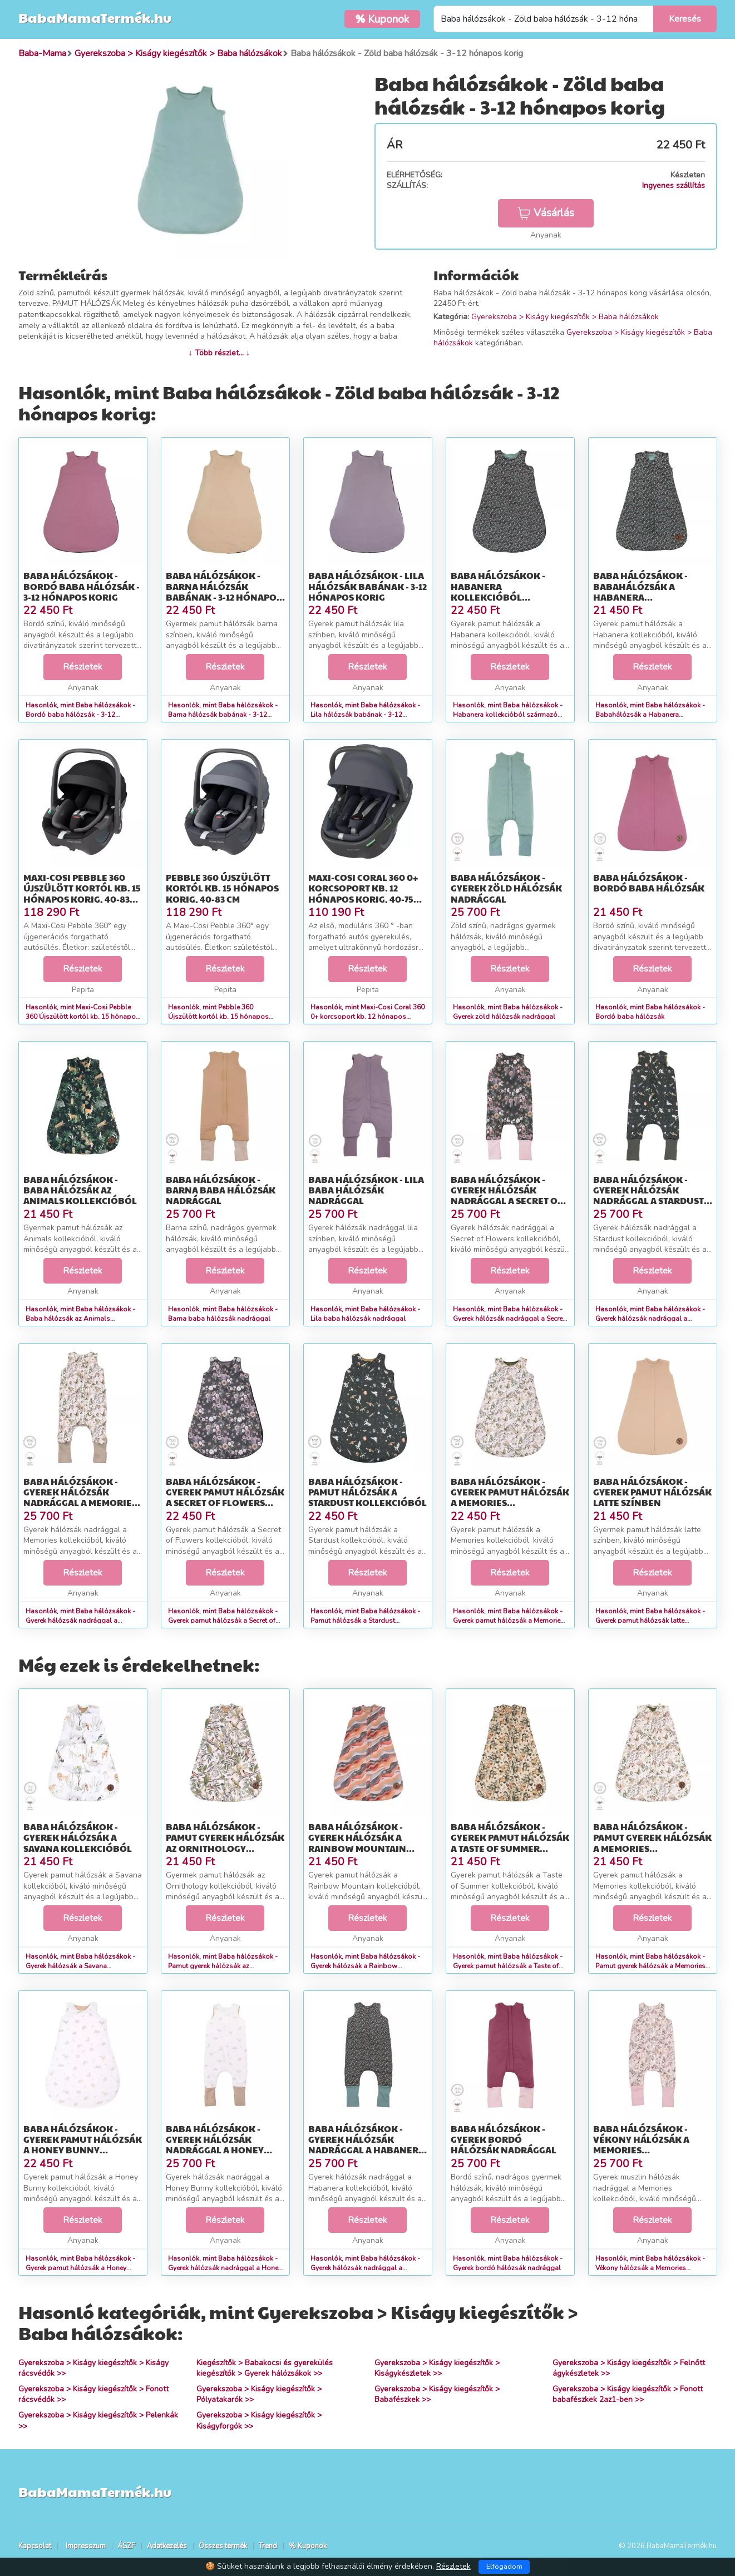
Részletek (82, 667)
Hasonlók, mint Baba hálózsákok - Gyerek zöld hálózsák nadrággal (508, 1012)
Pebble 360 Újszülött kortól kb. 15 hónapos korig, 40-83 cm (222, 888)
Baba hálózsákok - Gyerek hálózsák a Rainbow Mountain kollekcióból (357, 1842)
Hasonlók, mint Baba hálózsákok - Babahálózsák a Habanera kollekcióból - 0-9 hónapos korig (650, 715)
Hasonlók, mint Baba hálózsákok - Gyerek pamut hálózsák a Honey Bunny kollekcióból (80, 2268)
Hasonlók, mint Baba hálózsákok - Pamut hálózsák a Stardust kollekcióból (365, 1620)
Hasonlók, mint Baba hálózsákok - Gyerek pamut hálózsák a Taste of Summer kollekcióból (508, 1966)
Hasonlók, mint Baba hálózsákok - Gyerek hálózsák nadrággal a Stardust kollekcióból (650, 1318)
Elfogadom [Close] (504, 2567)
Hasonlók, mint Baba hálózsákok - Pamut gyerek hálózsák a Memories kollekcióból (650, 1966)
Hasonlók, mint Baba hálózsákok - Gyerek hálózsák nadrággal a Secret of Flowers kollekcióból (509, 1318)
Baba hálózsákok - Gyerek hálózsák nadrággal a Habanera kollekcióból (366, 2144)
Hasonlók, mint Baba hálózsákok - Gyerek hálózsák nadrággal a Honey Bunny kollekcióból (225, 2268)
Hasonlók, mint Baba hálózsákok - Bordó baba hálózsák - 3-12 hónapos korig (80, 715)
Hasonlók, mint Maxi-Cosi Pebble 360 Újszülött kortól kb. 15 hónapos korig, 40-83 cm (83, 1017)
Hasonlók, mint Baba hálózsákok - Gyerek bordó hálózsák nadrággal (508, 2263)
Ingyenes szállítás (673, 185)
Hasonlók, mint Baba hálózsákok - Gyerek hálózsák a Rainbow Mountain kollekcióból (365, 1966)
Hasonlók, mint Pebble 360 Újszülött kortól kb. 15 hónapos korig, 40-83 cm (218, 1017)
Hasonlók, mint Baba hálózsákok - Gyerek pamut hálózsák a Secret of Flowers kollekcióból (223, 1620)
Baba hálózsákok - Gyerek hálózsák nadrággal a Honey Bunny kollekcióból (219, 2144)
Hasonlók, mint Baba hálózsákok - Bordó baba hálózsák (650, 1012)
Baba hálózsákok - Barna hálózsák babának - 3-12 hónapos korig (224, 591)
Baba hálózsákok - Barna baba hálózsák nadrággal (220, 1190)
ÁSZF (126, 2546)
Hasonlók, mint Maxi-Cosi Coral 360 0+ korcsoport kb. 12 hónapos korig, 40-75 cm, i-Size (367, 1017)
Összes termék (223, 2546)
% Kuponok (308, 2546)
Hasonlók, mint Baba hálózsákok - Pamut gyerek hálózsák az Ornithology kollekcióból (223, 1966)
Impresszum (86, 2546)
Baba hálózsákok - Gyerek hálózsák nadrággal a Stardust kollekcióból (648, 1195)
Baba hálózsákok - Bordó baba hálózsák (648, 882)
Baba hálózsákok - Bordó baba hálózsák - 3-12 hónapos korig (81, 586)
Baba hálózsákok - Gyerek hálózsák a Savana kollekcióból (77, 1837)
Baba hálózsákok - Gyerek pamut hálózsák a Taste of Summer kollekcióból (510, 1842)
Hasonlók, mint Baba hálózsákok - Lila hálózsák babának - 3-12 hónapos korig (365, 715)
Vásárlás (545, 213)
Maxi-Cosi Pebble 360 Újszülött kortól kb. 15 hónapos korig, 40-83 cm (82, 893)
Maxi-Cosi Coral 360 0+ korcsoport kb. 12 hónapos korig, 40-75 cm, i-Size (363, 893)
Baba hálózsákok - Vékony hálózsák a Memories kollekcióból (641, 2144)
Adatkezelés (167, 2546)
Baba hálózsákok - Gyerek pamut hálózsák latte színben (652, 1492)
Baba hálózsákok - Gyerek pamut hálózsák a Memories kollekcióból (510, 1497)
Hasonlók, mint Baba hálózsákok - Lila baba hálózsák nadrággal (365, 1314)
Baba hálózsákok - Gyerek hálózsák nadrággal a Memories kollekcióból (80, 1497)
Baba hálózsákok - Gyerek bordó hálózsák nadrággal (503, 2139)
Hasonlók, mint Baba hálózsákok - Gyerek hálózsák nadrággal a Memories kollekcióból (80, 1620)
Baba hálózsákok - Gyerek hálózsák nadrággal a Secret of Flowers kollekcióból (508, 1195)
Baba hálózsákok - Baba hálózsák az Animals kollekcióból (80, 1190)
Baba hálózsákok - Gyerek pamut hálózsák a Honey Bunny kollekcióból (82, 2144)
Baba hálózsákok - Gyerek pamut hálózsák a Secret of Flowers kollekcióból (225, 1497)
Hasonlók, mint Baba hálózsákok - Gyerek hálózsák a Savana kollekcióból (80, 1966)
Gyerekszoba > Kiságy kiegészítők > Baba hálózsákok (565, 316)
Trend (268, 2546)
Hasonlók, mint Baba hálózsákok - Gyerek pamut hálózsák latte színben (650, 1620)
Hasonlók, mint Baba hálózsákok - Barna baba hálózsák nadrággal (223, 1314)
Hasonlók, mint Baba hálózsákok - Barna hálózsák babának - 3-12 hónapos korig (223, 715)
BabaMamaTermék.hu (94, 17)
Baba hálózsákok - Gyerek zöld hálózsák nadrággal (506, 888)
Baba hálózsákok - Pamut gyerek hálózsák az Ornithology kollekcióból (225, 1842)
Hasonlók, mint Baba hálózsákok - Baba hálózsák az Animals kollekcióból (80, 1318)
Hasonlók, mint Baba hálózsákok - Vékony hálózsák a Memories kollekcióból (650, 2268)
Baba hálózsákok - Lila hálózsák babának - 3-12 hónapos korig (367, 586)
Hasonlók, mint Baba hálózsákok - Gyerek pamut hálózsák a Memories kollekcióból (508, 1620)
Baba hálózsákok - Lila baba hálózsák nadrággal (366, 1190)
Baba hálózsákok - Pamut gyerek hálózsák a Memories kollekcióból (652, 1842)
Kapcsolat (34, 2546)
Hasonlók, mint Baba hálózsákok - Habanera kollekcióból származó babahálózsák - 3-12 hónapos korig (510, 715)
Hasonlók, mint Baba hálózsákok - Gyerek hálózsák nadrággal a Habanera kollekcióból (365, 2268)
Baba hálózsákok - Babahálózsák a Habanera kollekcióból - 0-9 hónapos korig (640, 597)
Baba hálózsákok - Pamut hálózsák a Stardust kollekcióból (367, 1492)
